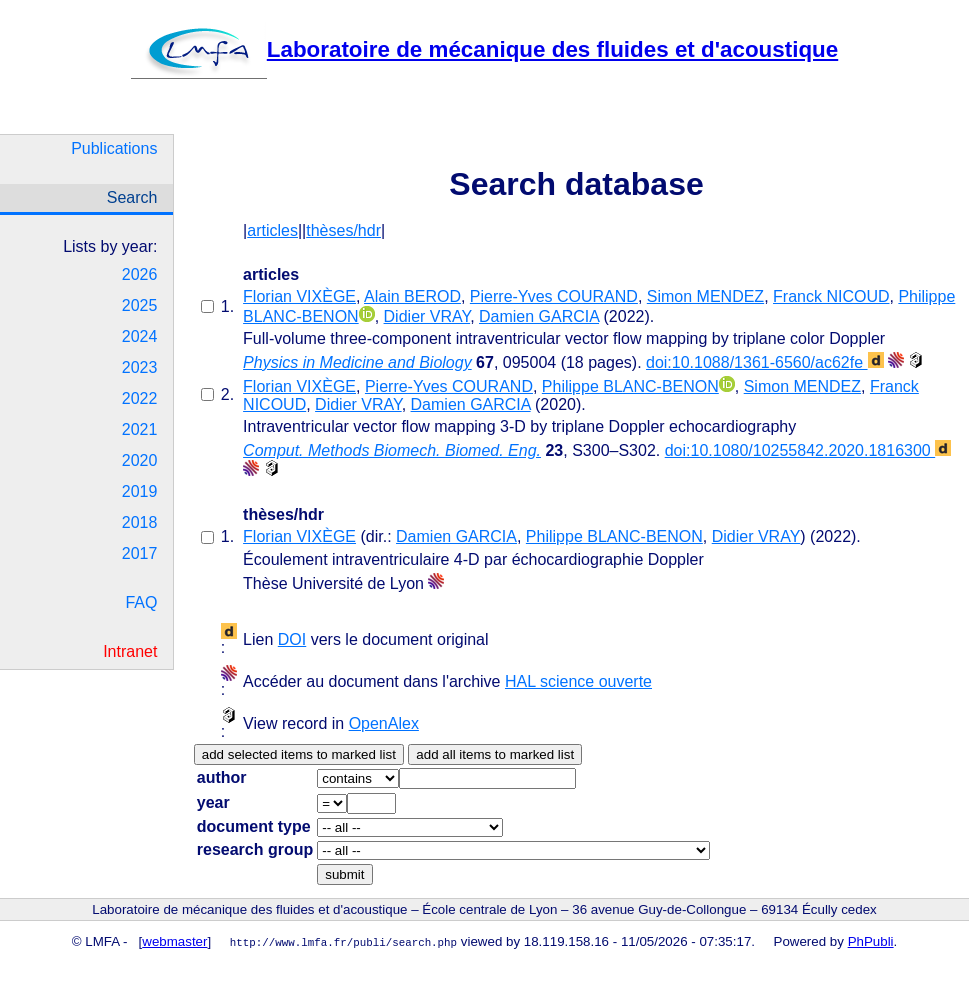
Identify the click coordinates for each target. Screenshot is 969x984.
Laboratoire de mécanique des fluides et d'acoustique (484, 49)
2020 (140, 460)
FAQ (141, 602)
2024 (140, 336)
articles (272, 230)
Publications (114, 148)
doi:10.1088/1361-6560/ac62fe (765, 362)
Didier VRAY (427, 316)
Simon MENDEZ (705, 296)
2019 (140, 491)
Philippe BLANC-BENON (630, 386)
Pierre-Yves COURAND (554, 296)
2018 (140, 522)
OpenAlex (384, 723)
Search (132, 197)
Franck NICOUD (831, 296)
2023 (140, 367)
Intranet (130, 651)
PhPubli (871, 941)
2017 (140, 553)
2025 (140, 305)
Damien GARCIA (539, 316)
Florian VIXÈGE (299, 296)
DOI (292, 639)
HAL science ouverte (578, 681)
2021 (140, 429)
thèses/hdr (343, 230)
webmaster (174, 941)
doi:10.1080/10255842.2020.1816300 (808, 450)
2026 (140, 274)
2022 (140, 398)
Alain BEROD (412, 296)
